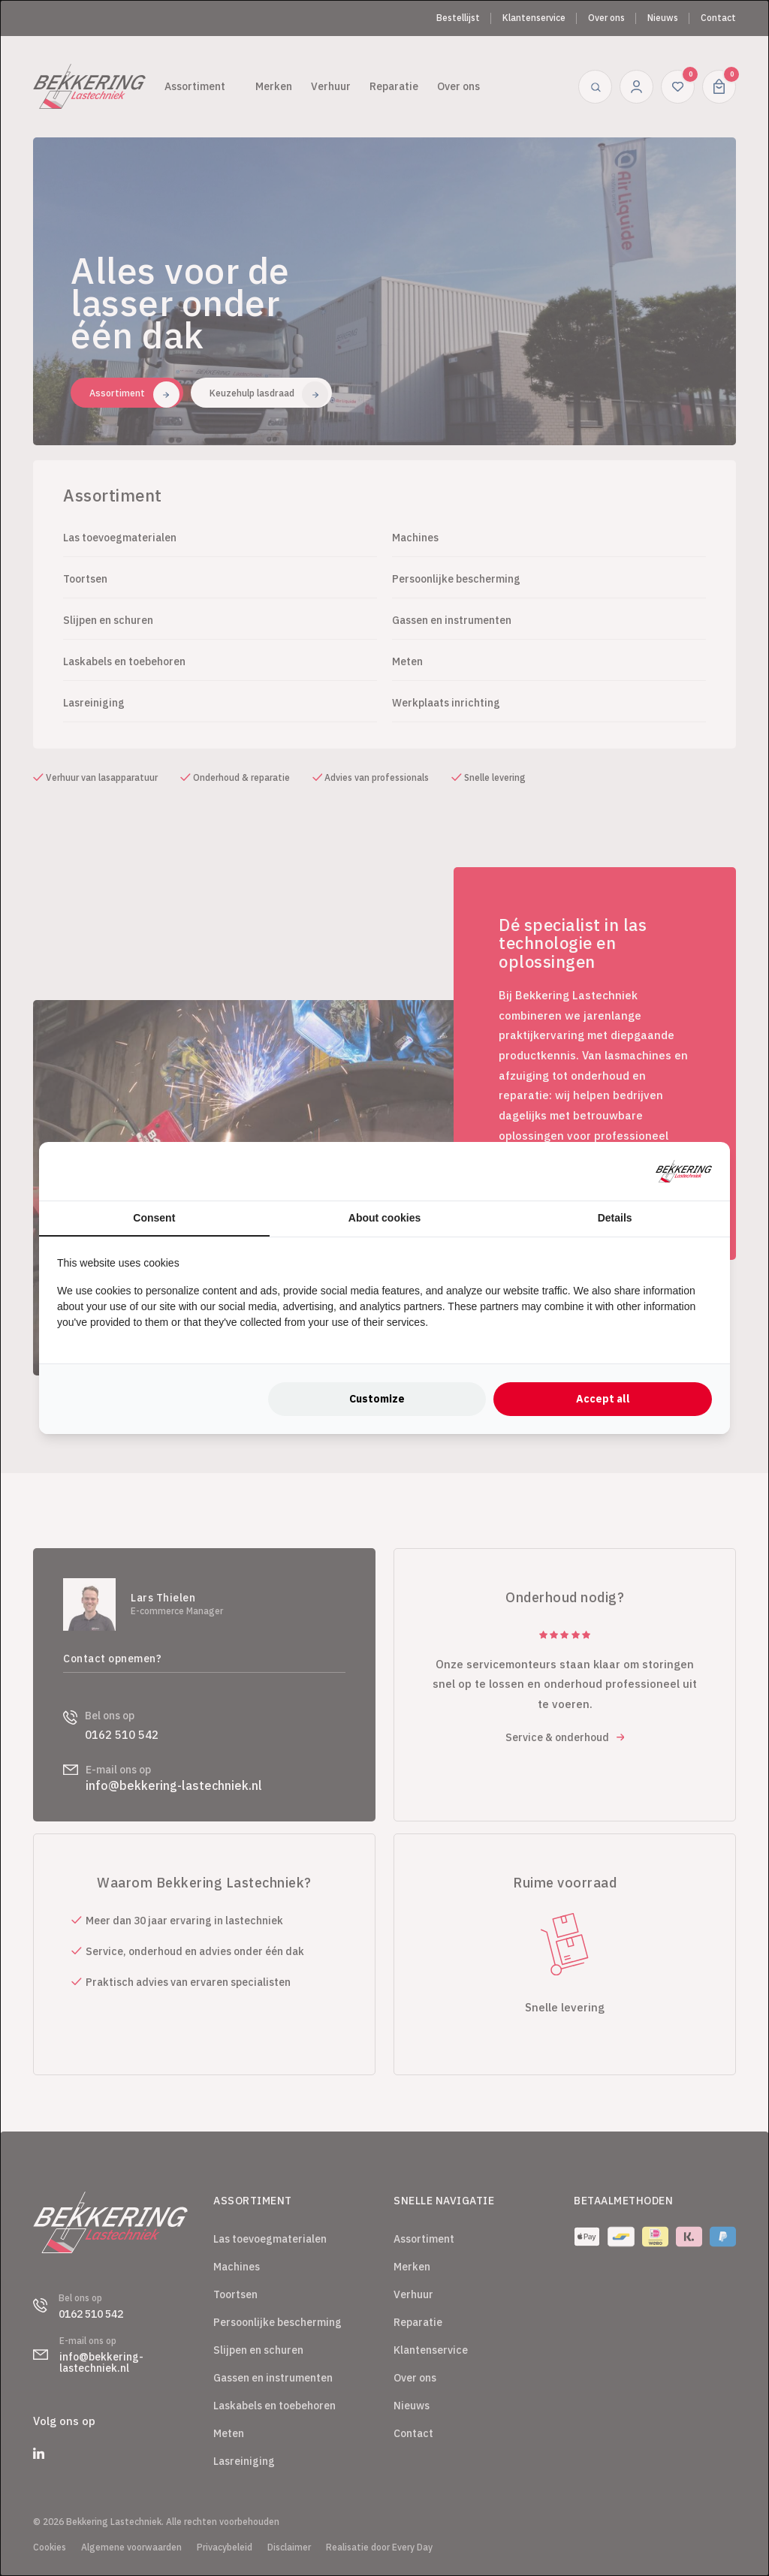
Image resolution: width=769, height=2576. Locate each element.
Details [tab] (615, 1218)
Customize (377, 1399)
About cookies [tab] (384, 1218)
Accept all (603, 1399)
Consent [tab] (154, 1218)
